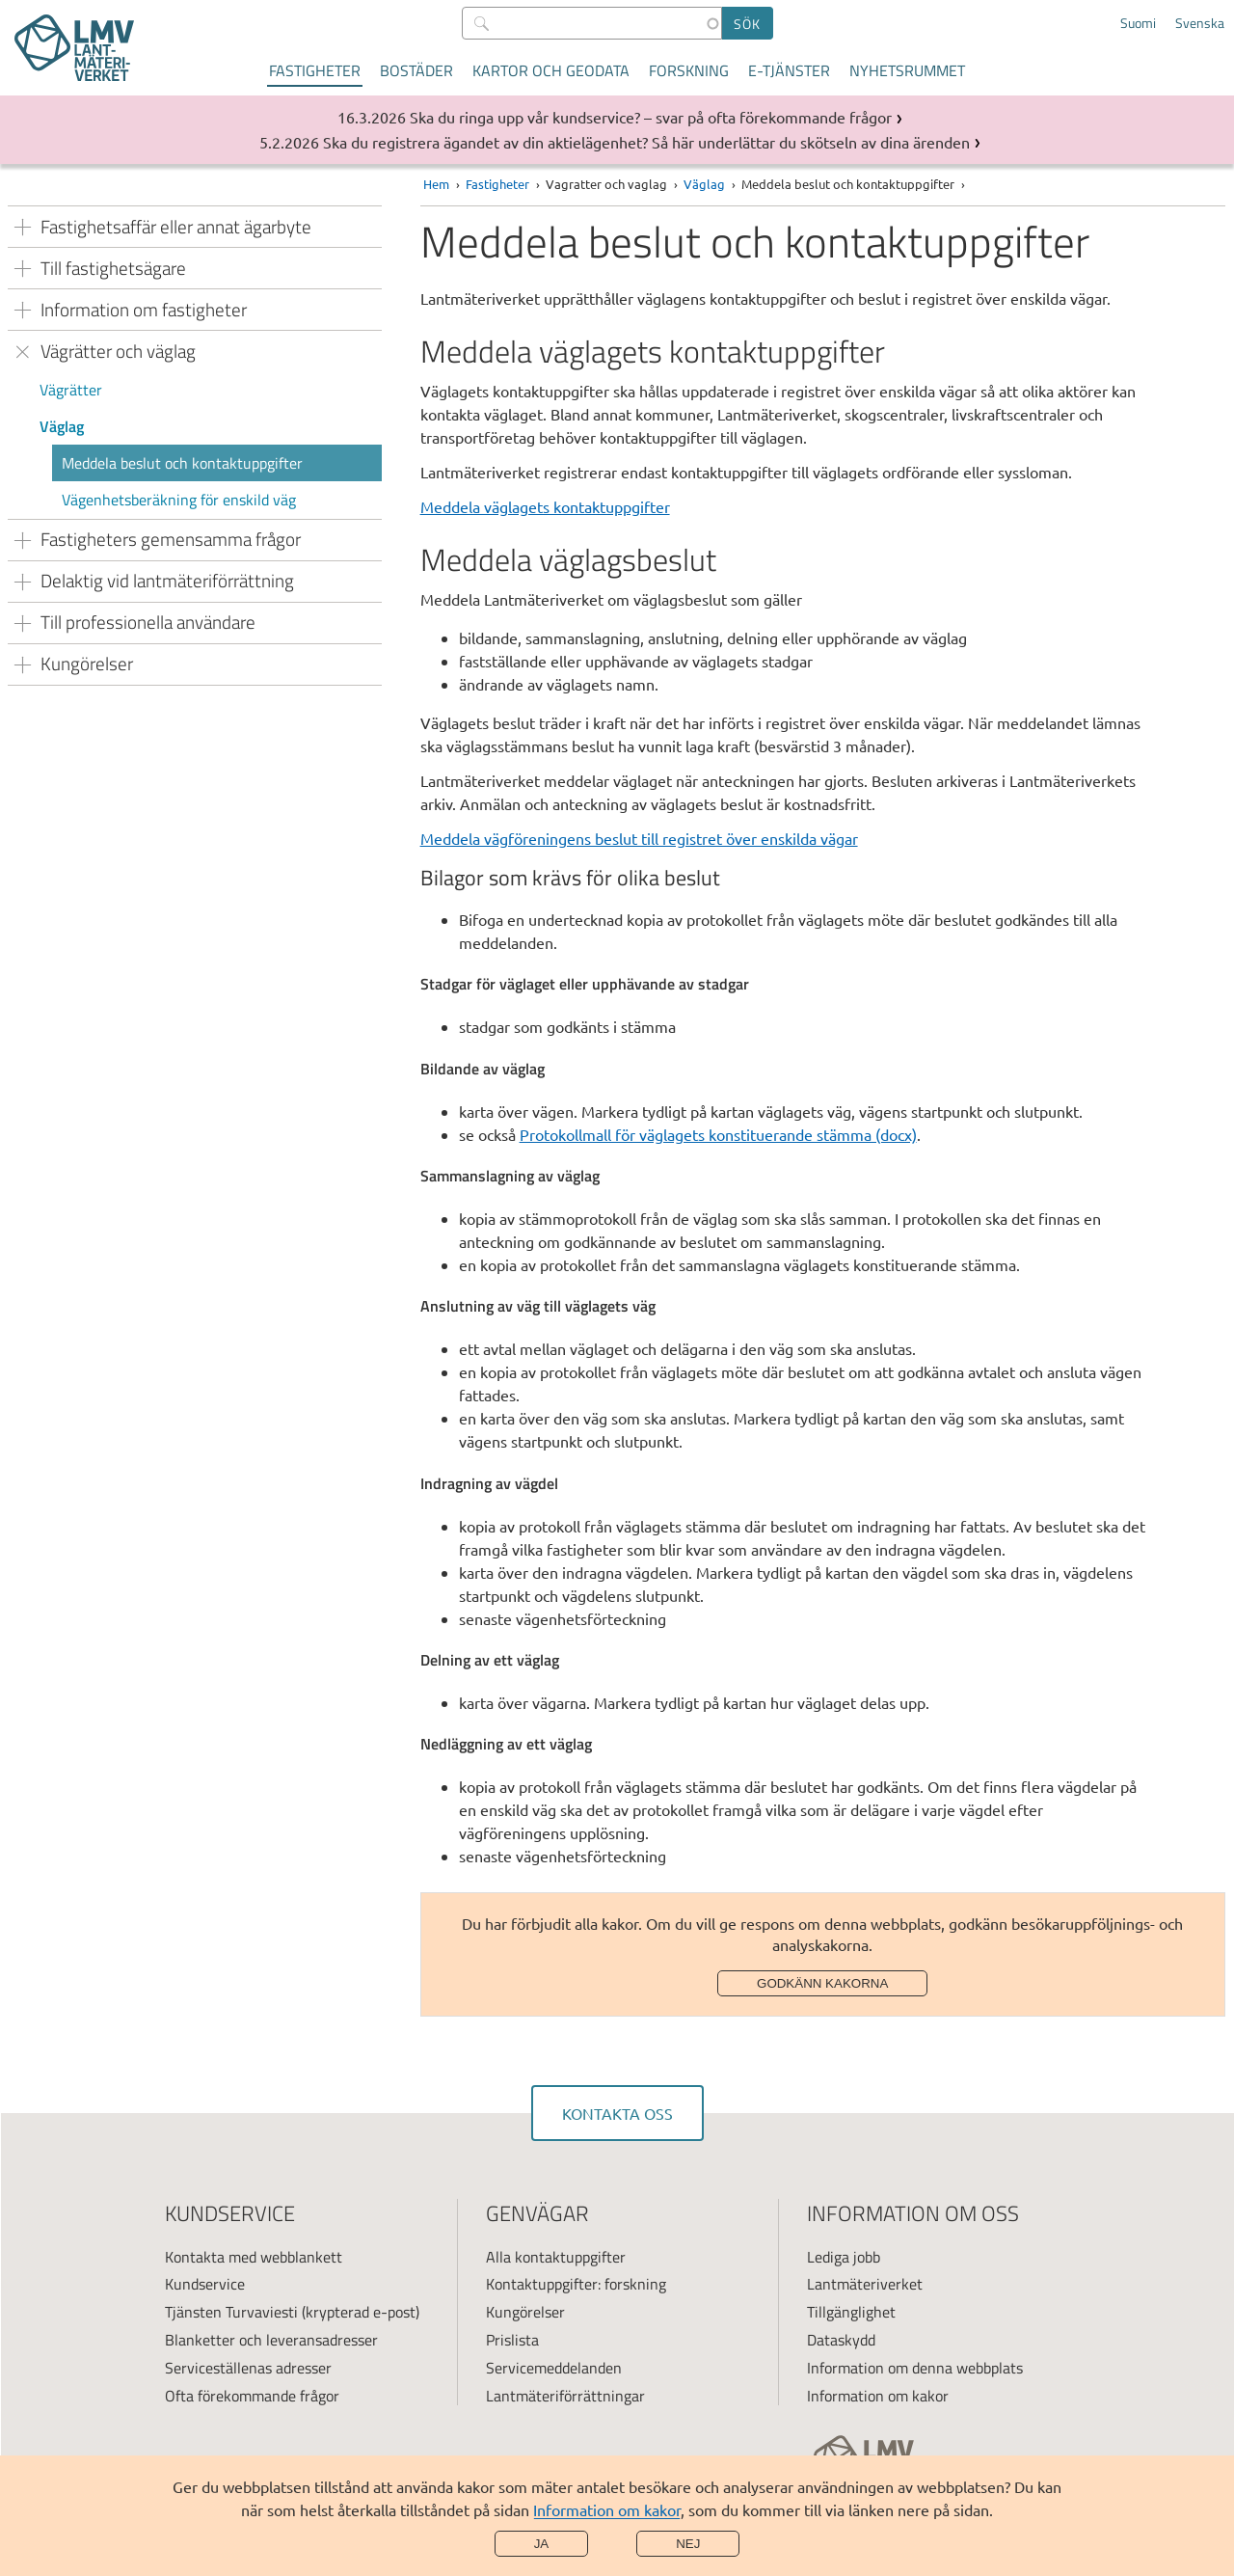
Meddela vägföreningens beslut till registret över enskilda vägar (639, 838)
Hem (436, 184)
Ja (542, 2543)
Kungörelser (525, 2311)
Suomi (1138, 23)
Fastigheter (315, 70)
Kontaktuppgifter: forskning (576, 2283)
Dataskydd (841, 2339)
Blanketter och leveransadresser (271, 2339)
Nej (688, 2543)
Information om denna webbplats (915, 2367)
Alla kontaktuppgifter (556, 2256)
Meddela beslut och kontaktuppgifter (182, 463)
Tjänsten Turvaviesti (231, 2311)
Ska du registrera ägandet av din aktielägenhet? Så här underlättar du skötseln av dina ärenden (646, 141)
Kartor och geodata (551, 70)
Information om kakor (607, 2509)
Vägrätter (71, 389)
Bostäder (416, 70)
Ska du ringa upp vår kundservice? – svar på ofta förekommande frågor (651, 116)
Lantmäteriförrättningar (565, 2395)
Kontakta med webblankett (253, 2256)
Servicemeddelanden (554, 2367)
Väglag (62, 426)
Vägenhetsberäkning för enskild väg (179, 499)
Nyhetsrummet (907, 70)
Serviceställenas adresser (248, 2367)
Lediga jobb (843, 2256)
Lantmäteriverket (865, 2283)
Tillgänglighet (851, 2311)
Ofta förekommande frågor (252, 2395)
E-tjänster (789, 70)
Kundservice (205, 2283)
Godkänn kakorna (822, 1983)
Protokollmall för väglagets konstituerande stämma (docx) (718, 1134)
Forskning (689, 70)
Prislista (512, 2339)
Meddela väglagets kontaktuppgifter (545, 506)
